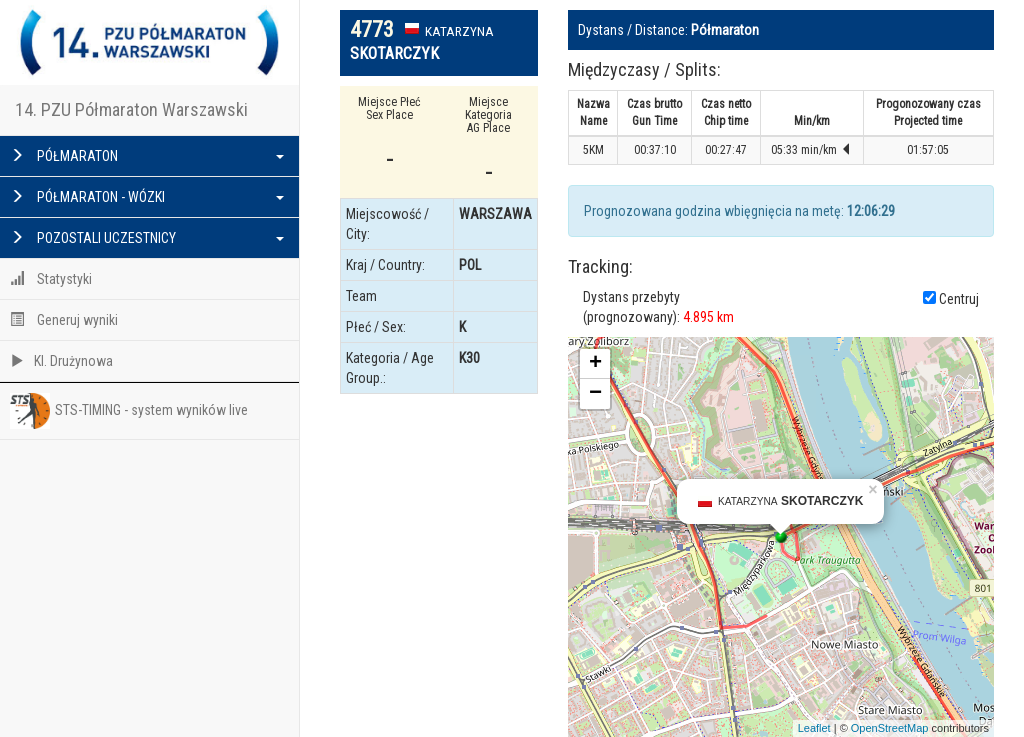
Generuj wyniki (64, 320)
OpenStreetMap (890, 728)
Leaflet (814, 728)
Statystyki (51, 279)
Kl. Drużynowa (61, 361)
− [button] (595, 394)
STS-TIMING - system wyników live (129, 411)
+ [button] (595, 364)
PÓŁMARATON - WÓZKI (147, 197)
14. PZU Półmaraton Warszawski (131, 109)
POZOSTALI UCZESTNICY (147, 238)
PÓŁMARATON (147, 156)
